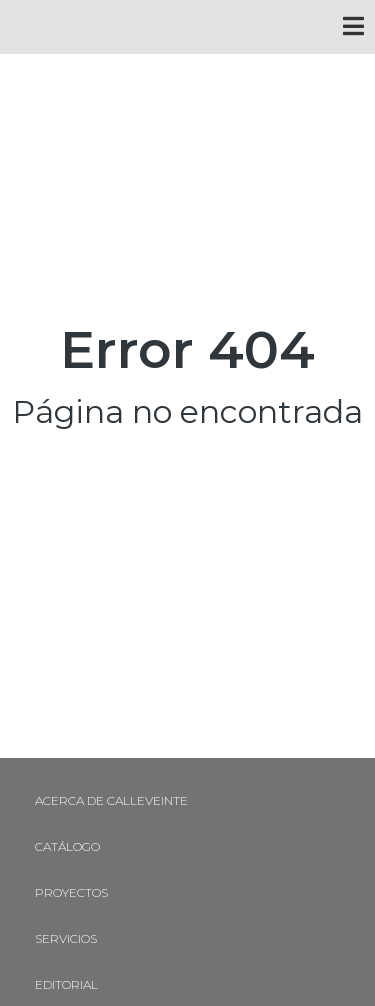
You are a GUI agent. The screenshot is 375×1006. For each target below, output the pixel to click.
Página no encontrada (187, 411)
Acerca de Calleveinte (111, 800)
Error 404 (187, 349)
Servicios (66, 938)
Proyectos (71, 892)
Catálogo (67, 846)
